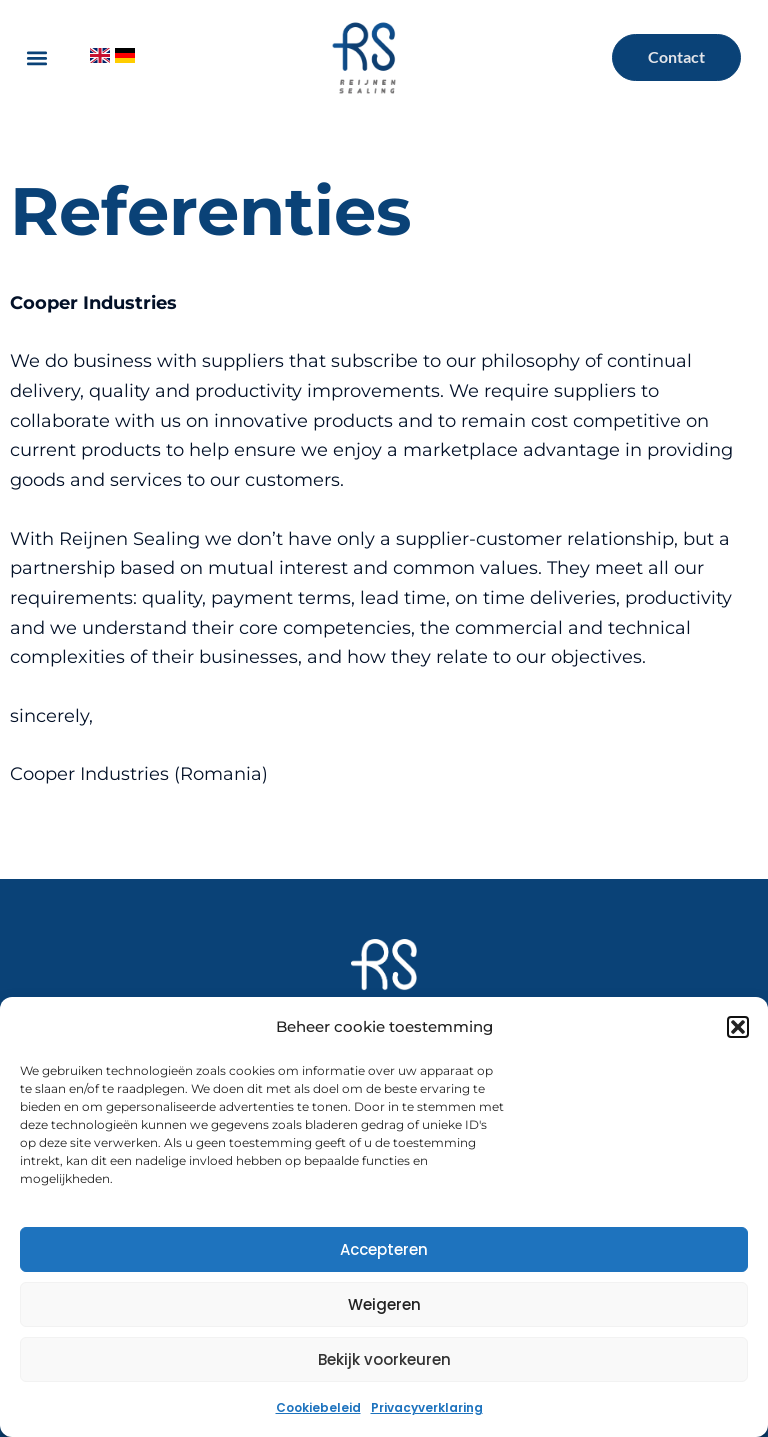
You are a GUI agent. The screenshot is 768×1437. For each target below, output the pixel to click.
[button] (738, 1027)
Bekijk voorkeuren (384, 1359)
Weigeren (384, 1304)
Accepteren (384, 1249)
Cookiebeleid (318, 1407)
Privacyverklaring (427, 1407)
